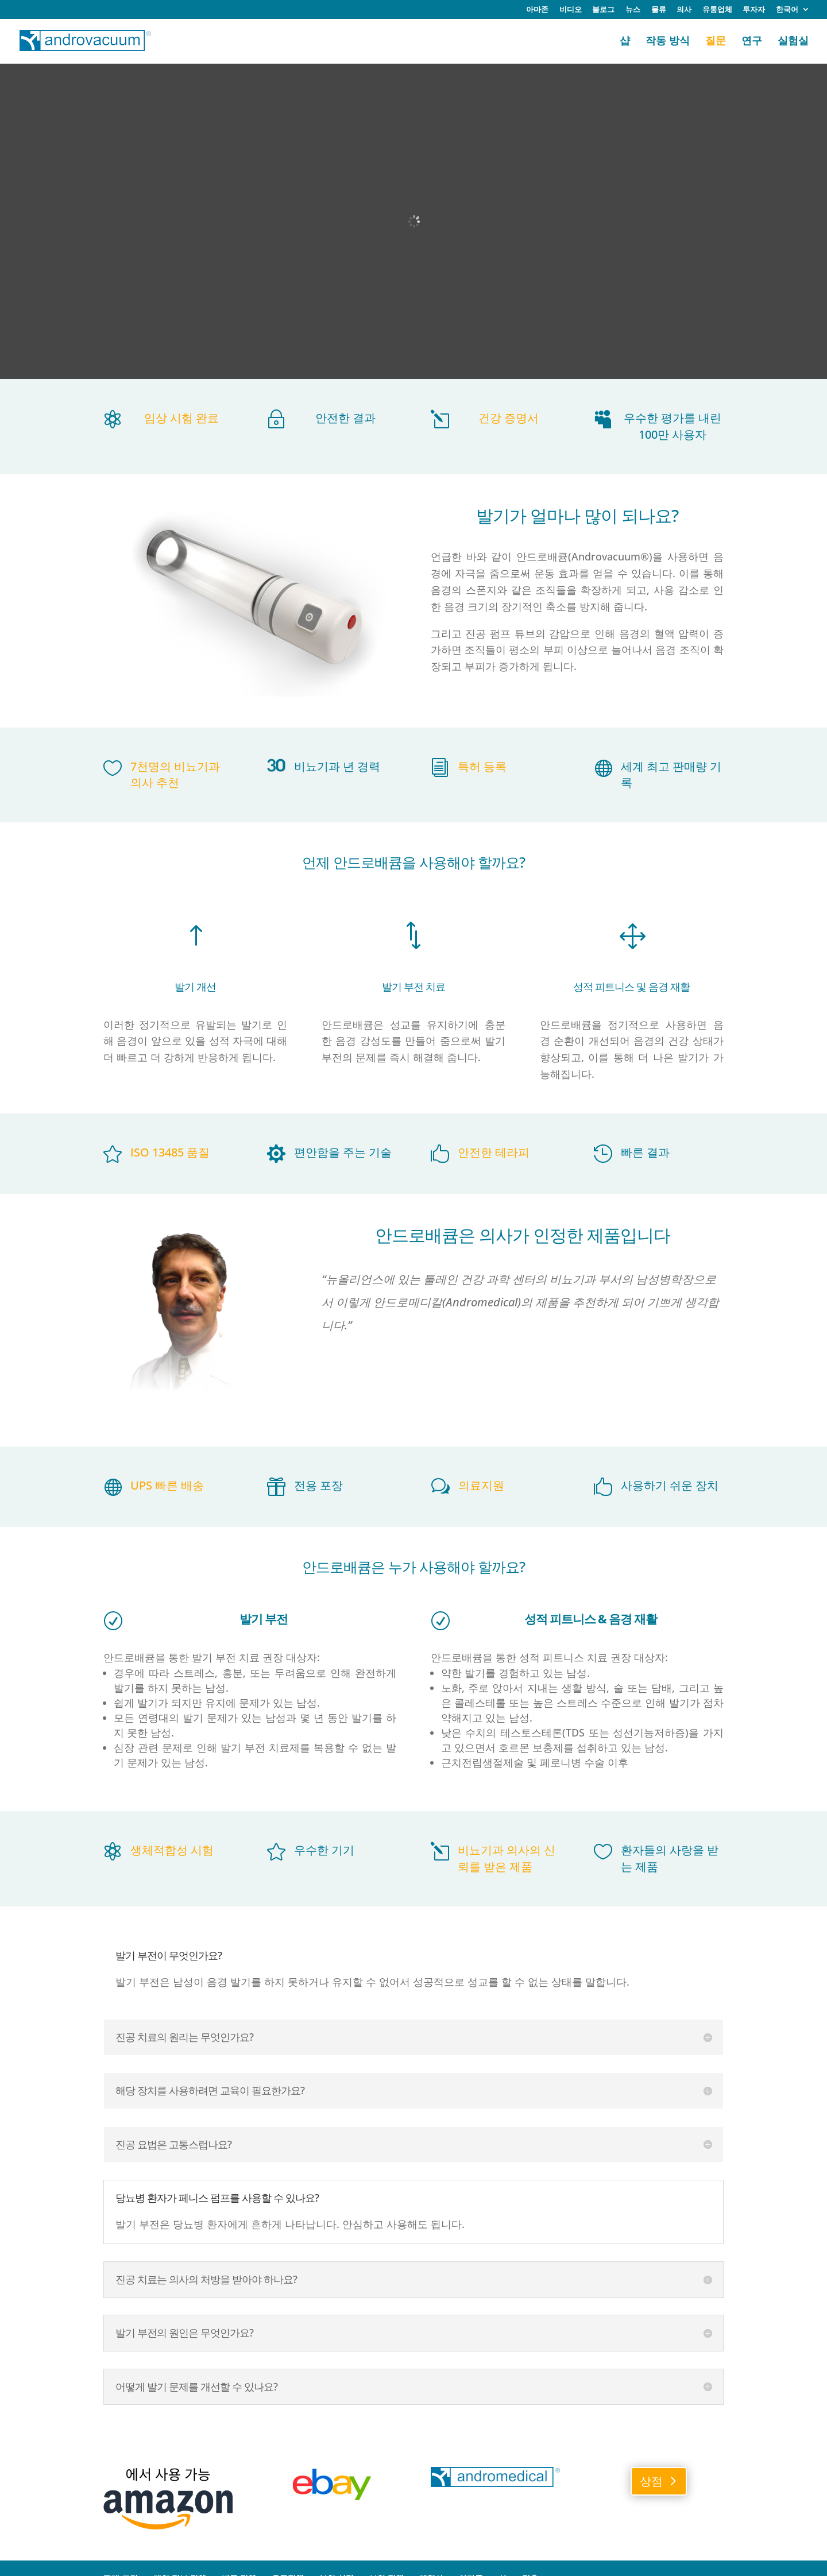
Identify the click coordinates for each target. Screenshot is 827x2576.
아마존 (537, 10)
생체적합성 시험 (172, 1850)
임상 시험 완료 (181, 418)
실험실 (793, 41)
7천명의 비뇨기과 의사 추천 (175, 775)
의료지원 (481, 1485)
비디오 (570, 10)
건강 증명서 (508, 418)
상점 (651, 2481)
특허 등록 (482, 766)
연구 (751, 41)
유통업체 (717, 10)
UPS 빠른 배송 (167, 1485)
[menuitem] (793, 12)
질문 (715, 41)
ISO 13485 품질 (170, 1152)
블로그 (603, 10)
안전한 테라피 (494, 1152)
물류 (658, 10)
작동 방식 (668, 41)
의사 (684, 10)
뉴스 (632, 10)
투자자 (754, 10)
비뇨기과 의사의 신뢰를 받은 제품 (506, 1858)
